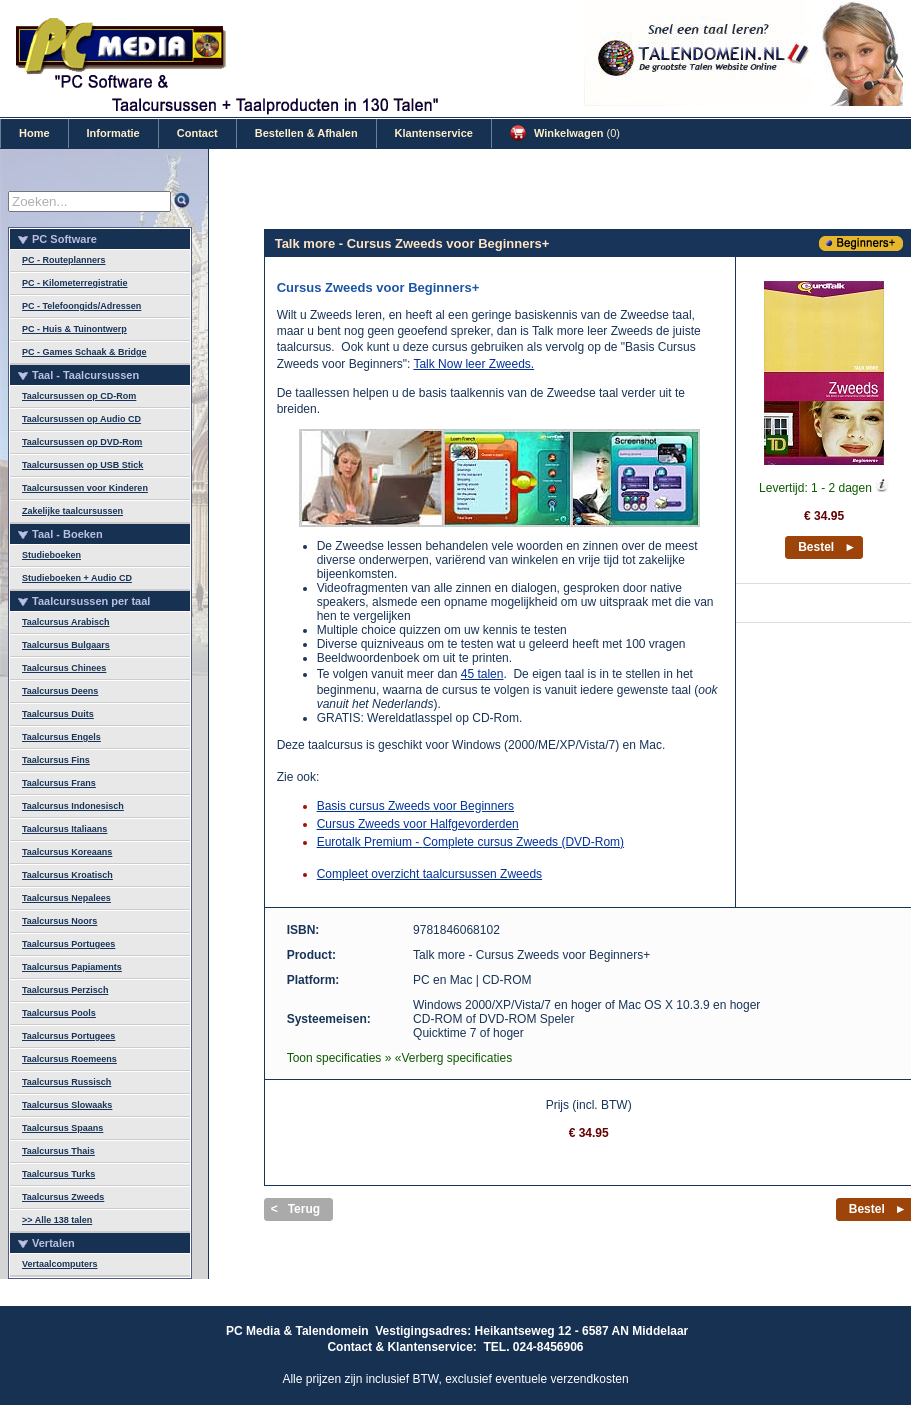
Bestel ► (827, 547)
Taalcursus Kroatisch (67, 875)
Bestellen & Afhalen (306, 133)
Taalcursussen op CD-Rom (79, 396)
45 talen (482, 674)
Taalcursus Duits (58, 714)
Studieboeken (51, 555)
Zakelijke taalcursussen (72, 511)
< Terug (295, 1209)
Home (34, 133)
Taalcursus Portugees (68, 944)
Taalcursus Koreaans (67, 852)
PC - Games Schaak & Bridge (84, 352)
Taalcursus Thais (58, 1151)
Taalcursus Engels (61, 737)
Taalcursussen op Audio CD (81, 419)
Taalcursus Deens (60, 691)
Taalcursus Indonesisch (73, 806)
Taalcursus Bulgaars (66, 645)
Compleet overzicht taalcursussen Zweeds (429, 874)
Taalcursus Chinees (64, 668)
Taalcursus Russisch (66, 1082)
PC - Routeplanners (64, 260)
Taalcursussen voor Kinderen (85, 488)
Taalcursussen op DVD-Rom (82, 442)
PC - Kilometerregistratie (75, 283)
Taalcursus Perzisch (65, 990)
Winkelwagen (565, 133)
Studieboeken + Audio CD (77, 578)
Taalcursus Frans (59, 783)
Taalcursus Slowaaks (67, 1105)
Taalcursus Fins (56, 760)
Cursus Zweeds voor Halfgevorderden (418, 824)
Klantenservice (434, 133)
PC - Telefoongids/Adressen (81, 306)
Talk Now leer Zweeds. (473, 364)
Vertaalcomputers (60, 1264)
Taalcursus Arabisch (66, 622)
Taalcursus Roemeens (69, 1059)
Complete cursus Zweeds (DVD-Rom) (523, 842)
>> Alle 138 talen (57, 1220)
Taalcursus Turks (58, 1174)
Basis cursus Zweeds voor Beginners (415, 806)
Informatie (113, 133)
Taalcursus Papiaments (72, 967)
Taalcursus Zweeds (63, 1197)
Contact (197, 133)
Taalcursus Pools (59, 1013)
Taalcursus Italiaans (64, 829)
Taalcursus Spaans (62, 1128)
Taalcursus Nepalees (66, 898)
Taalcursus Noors (59, 921)
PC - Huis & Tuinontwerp (74, 329)
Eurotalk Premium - (370, 842)
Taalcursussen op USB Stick (82, 465)
